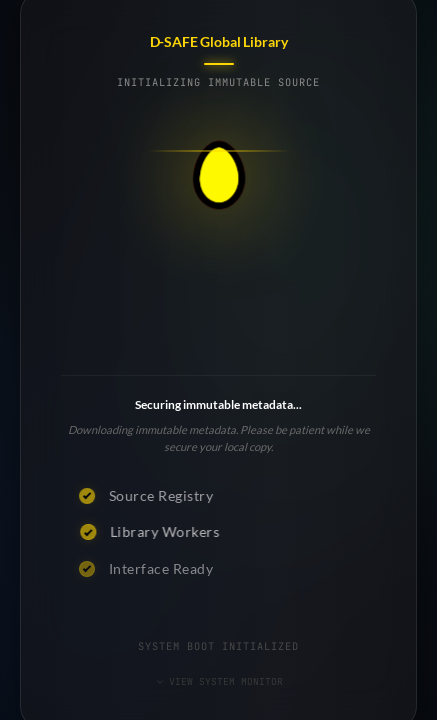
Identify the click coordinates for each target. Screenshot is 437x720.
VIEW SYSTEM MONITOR (219, 681)
